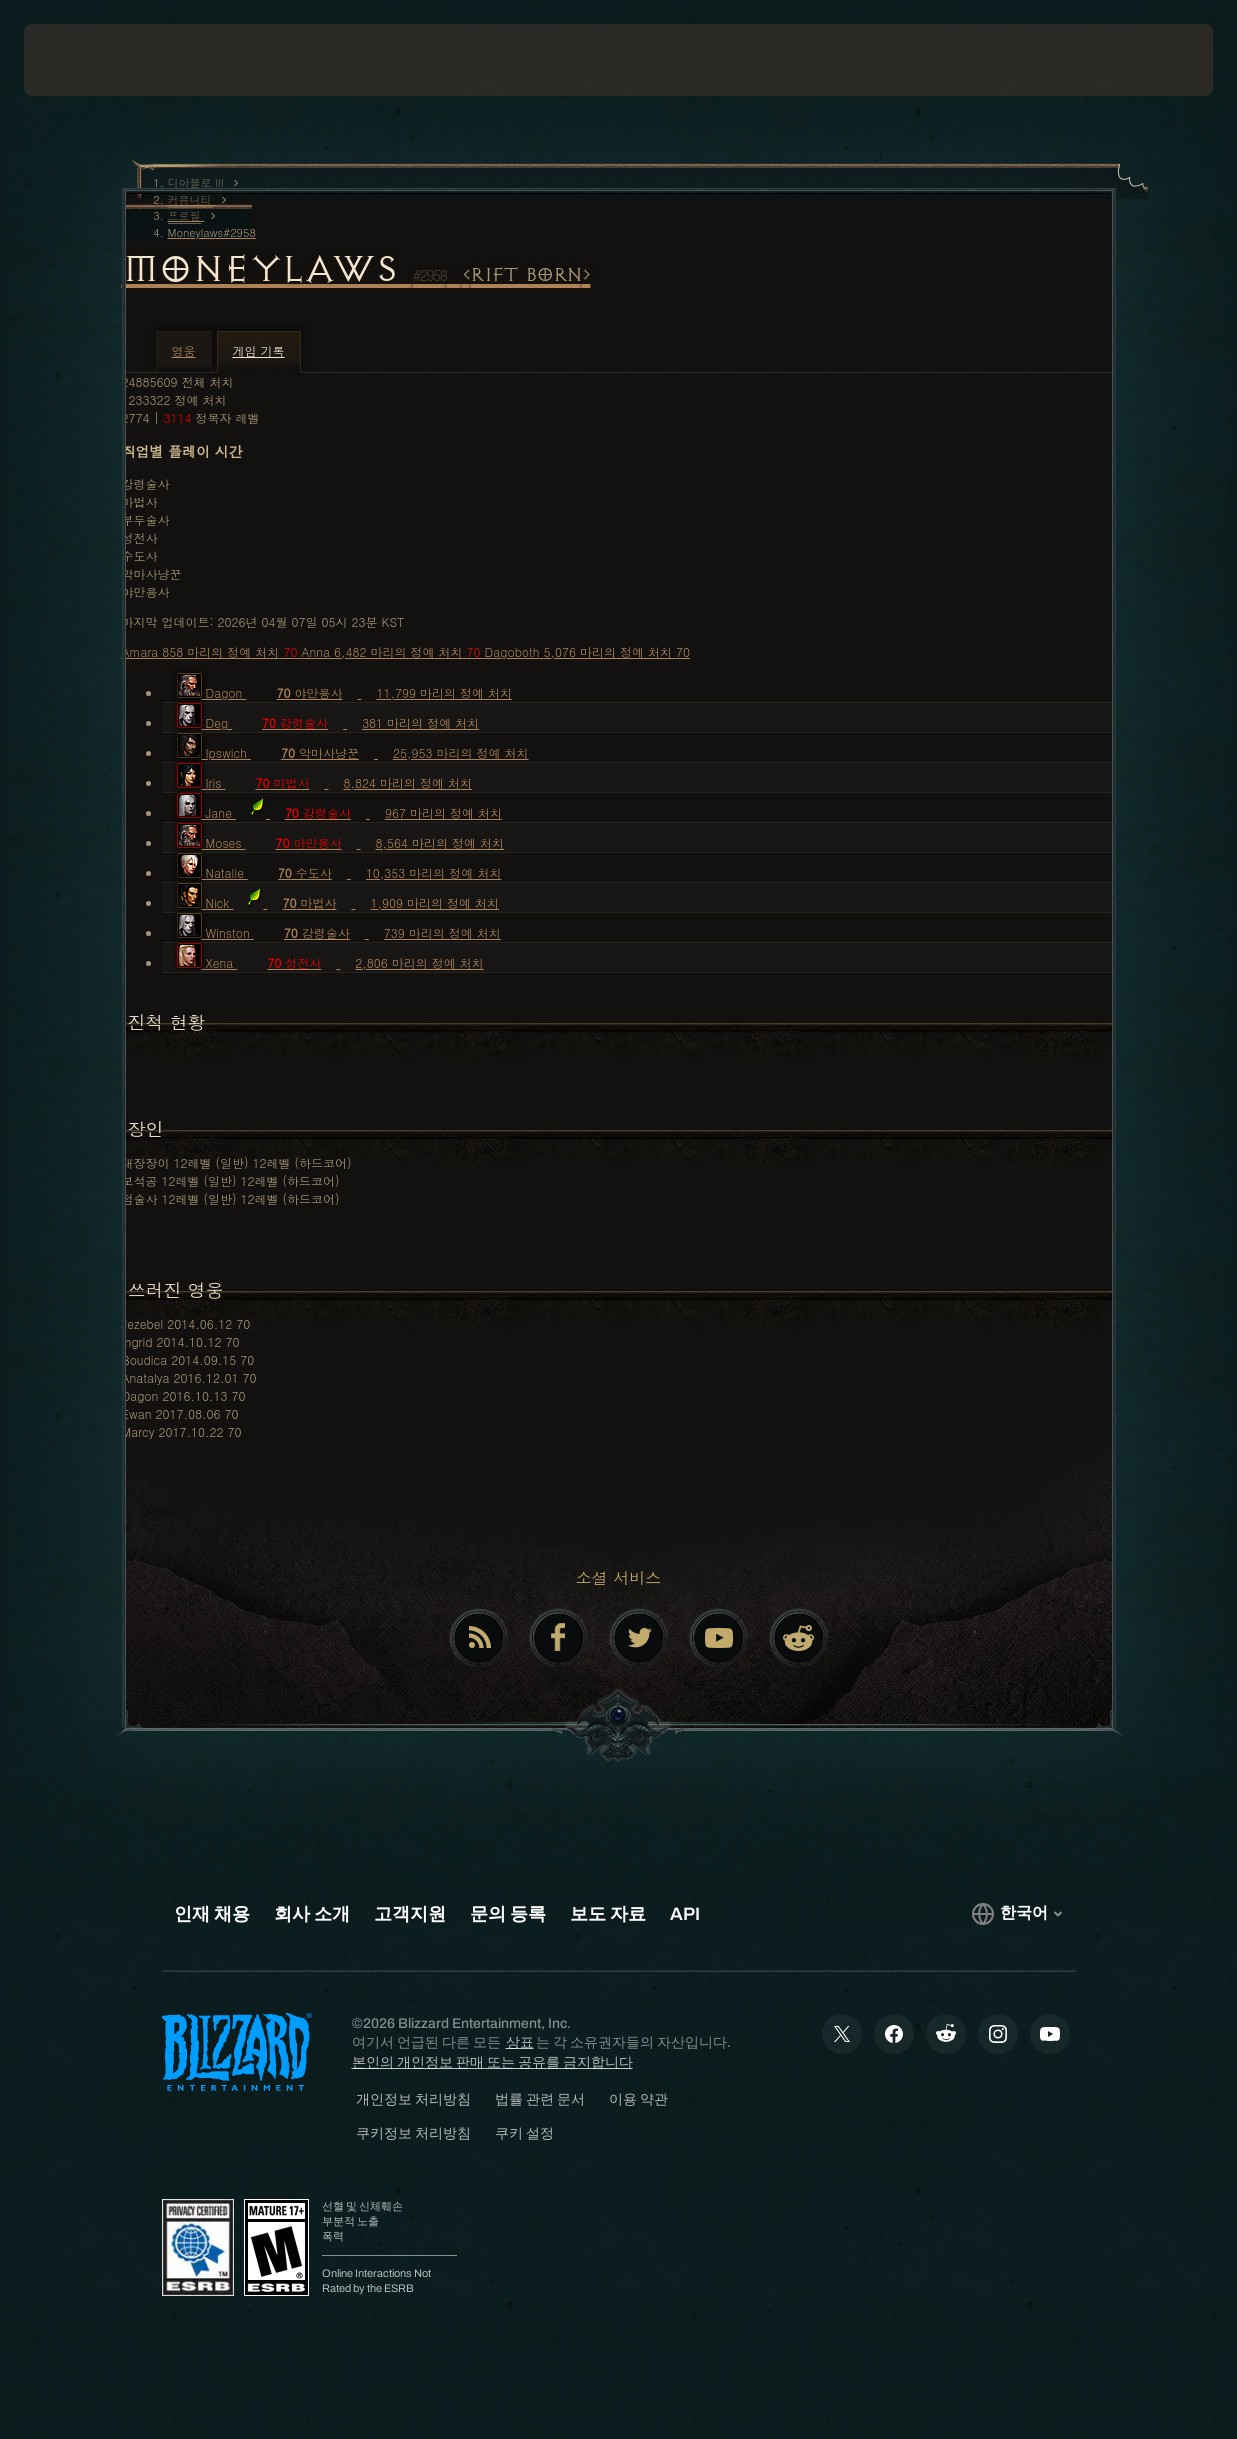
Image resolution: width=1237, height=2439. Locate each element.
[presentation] (86, 60)
